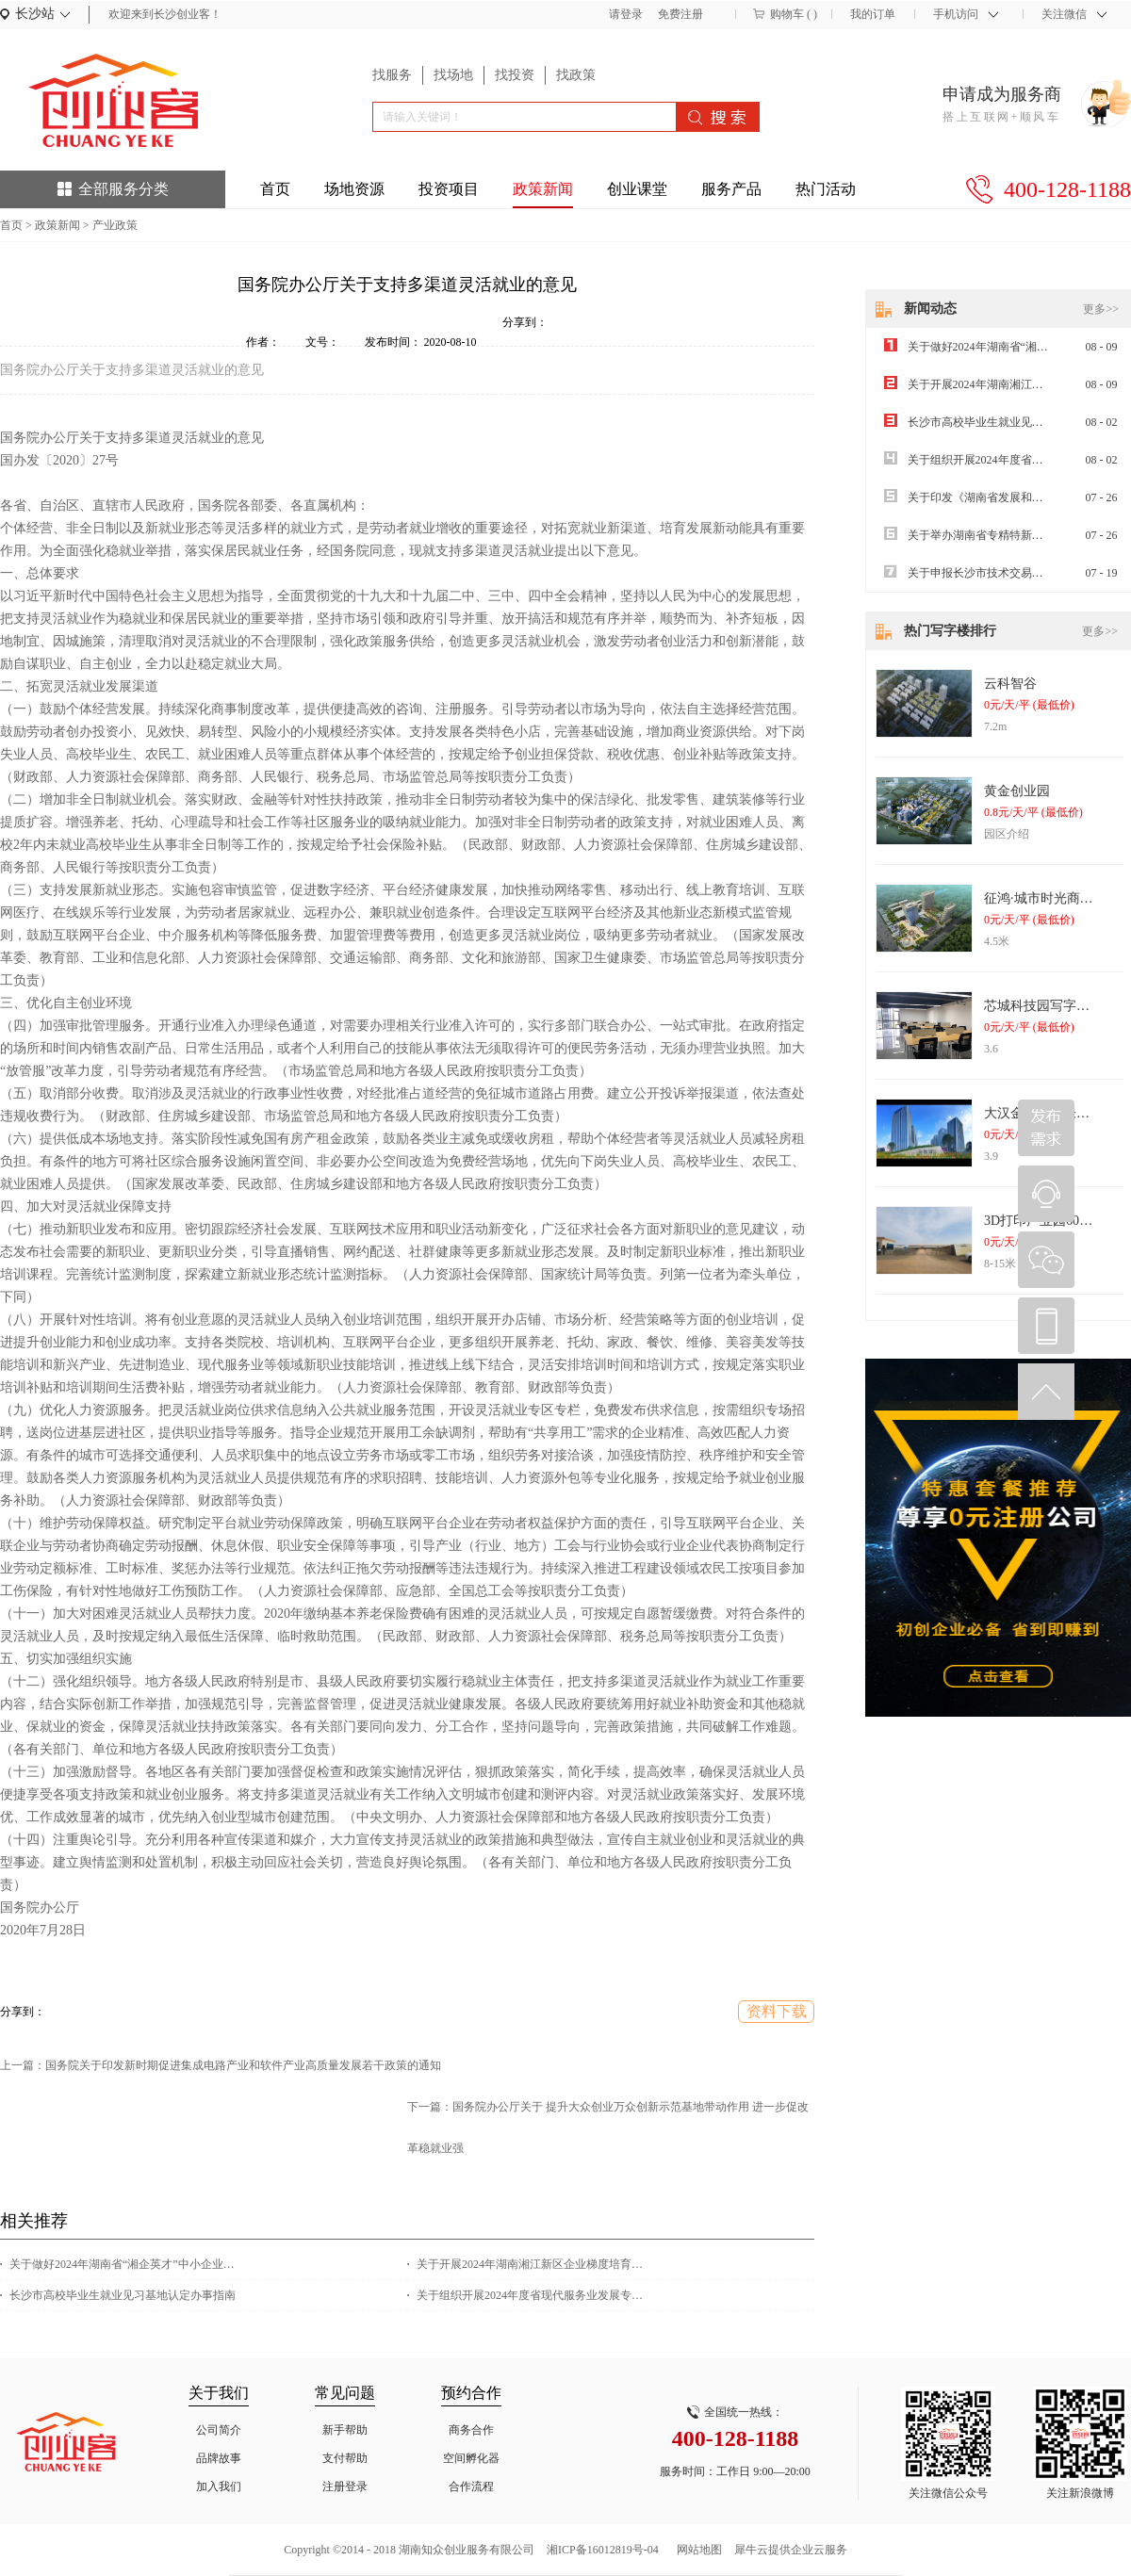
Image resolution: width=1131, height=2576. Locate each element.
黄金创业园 (1017, 791)
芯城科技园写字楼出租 (1050, 1006)
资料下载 (776, 2011)
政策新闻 (57, 225)
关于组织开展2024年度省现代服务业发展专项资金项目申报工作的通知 (534, 2295)
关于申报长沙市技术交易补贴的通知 (998, 572)
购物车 (787, 14)
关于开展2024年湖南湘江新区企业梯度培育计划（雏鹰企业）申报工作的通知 (534, 2264)
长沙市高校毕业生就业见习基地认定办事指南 (122, 2295)
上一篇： (220, 2065)
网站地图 (696, 2549)
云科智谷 (1010, 684)
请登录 (626, 14)
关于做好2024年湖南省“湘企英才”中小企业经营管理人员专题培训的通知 (127, 2264)
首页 (275, 189)
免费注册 (680, 14)
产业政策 (115, 225)
